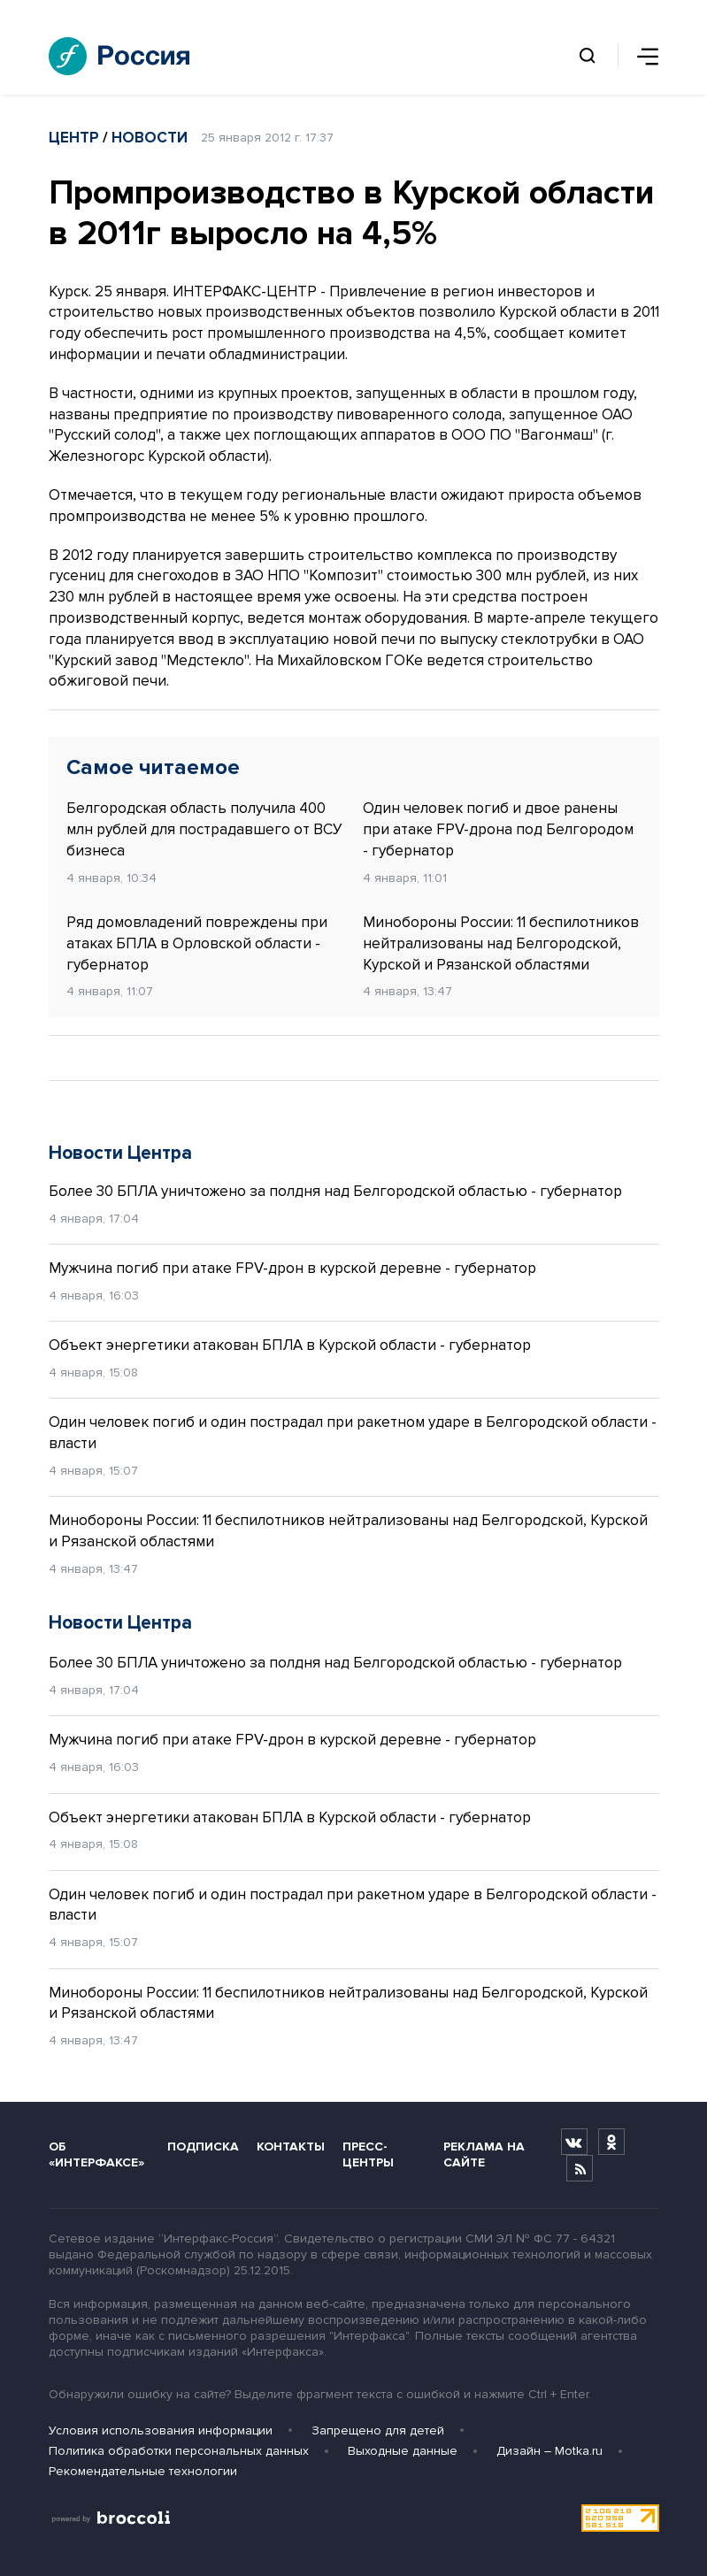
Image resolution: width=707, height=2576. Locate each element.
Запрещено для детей (377, 2430)
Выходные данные (402, 2450)
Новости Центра (120, 1153)
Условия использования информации (161, 2430)
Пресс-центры (368, 2154)
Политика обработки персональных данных (179, 2450)
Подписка (203, 2146)
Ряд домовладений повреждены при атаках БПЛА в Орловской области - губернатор (196, 943)
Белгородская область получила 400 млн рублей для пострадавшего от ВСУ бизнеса (204, 829)
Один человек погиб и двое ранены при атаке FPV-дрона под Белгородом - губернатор (498, 829)
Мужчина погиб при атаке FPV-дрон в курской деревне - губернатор (292, 1268)
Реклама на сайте (484, 2154)
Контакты (291, 2146)
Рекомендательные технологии (143, 2471)
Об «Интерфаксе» (96, 2154)
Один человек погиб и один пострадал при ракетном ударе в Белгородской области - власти (353, 1433)
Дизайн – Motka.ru (549, 2450)
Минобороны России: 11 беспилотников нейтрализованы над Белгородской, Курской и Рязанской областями (501, 943)
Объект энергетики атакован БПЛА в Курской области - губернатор (290, 1345)
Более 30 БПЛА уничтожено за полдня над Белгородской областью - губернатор (335, 1191)
